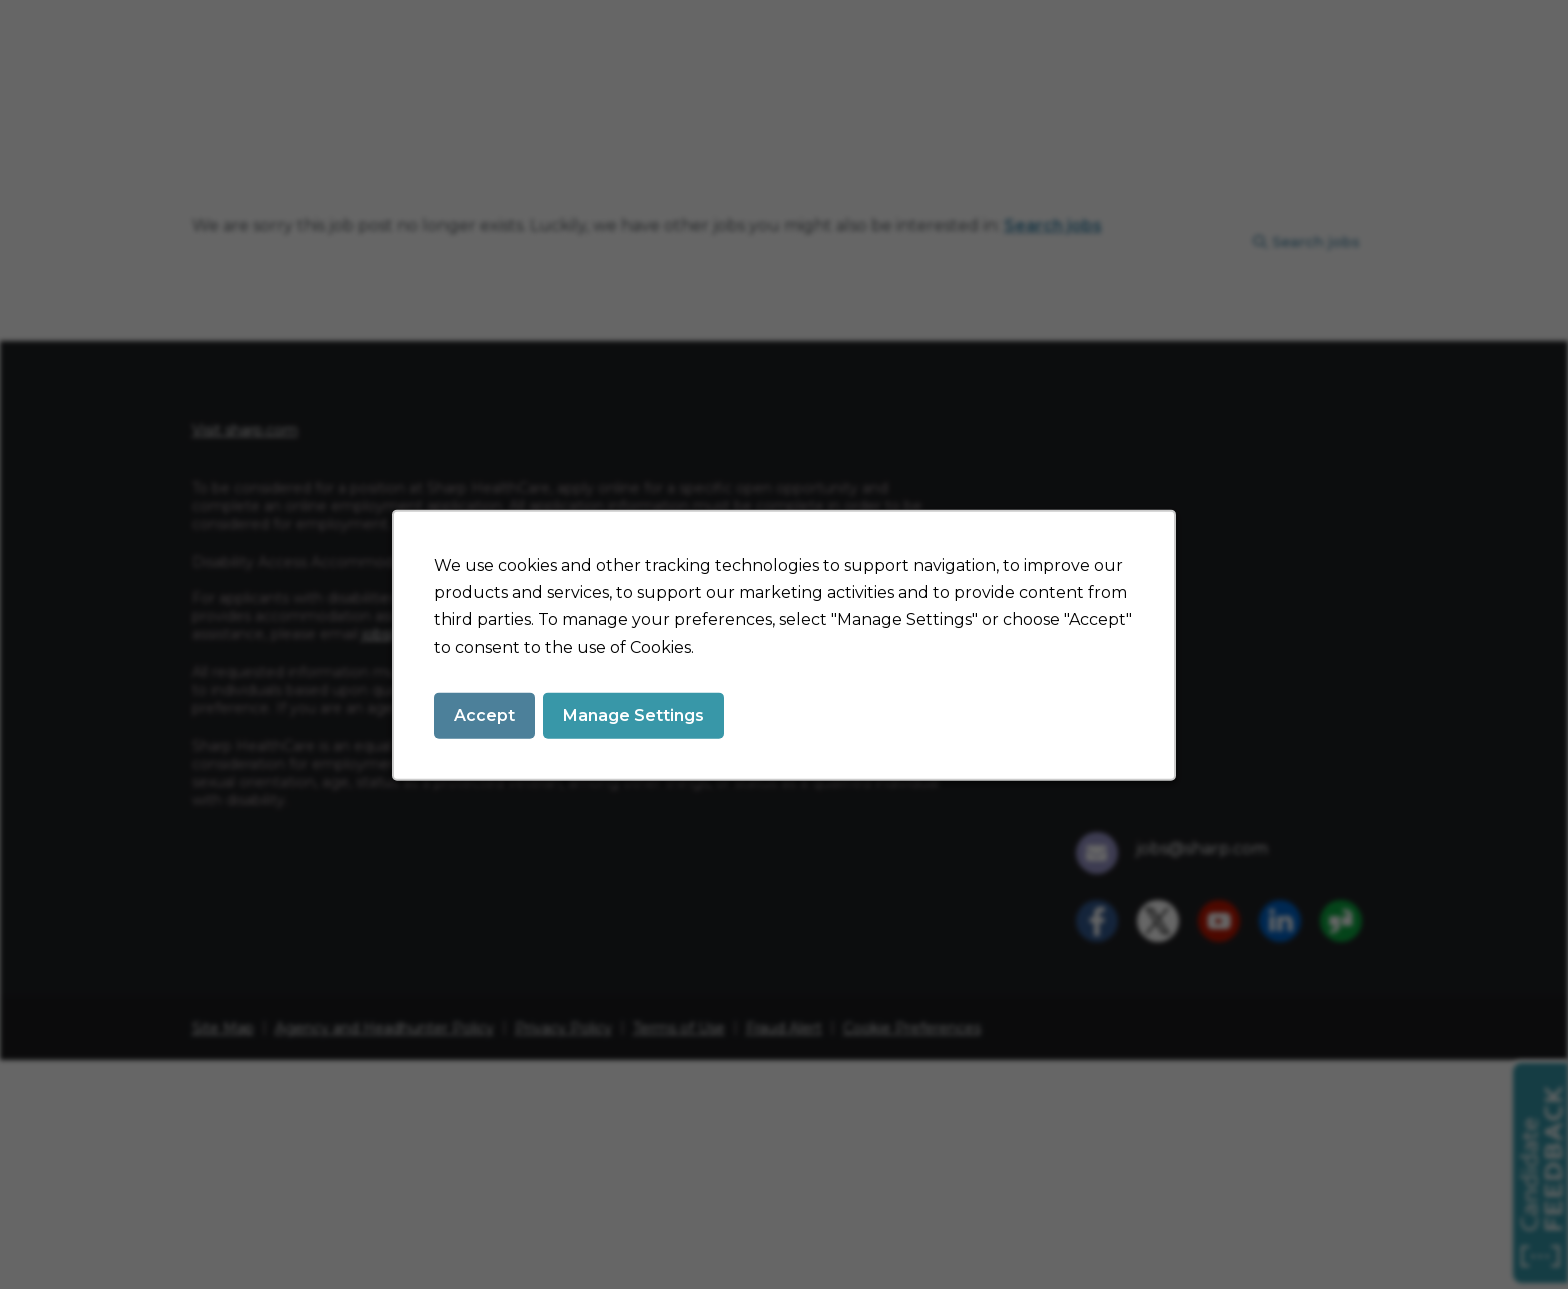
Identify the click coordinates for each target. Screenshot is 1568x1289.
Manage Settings (633, 714)
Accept (484, 714)
